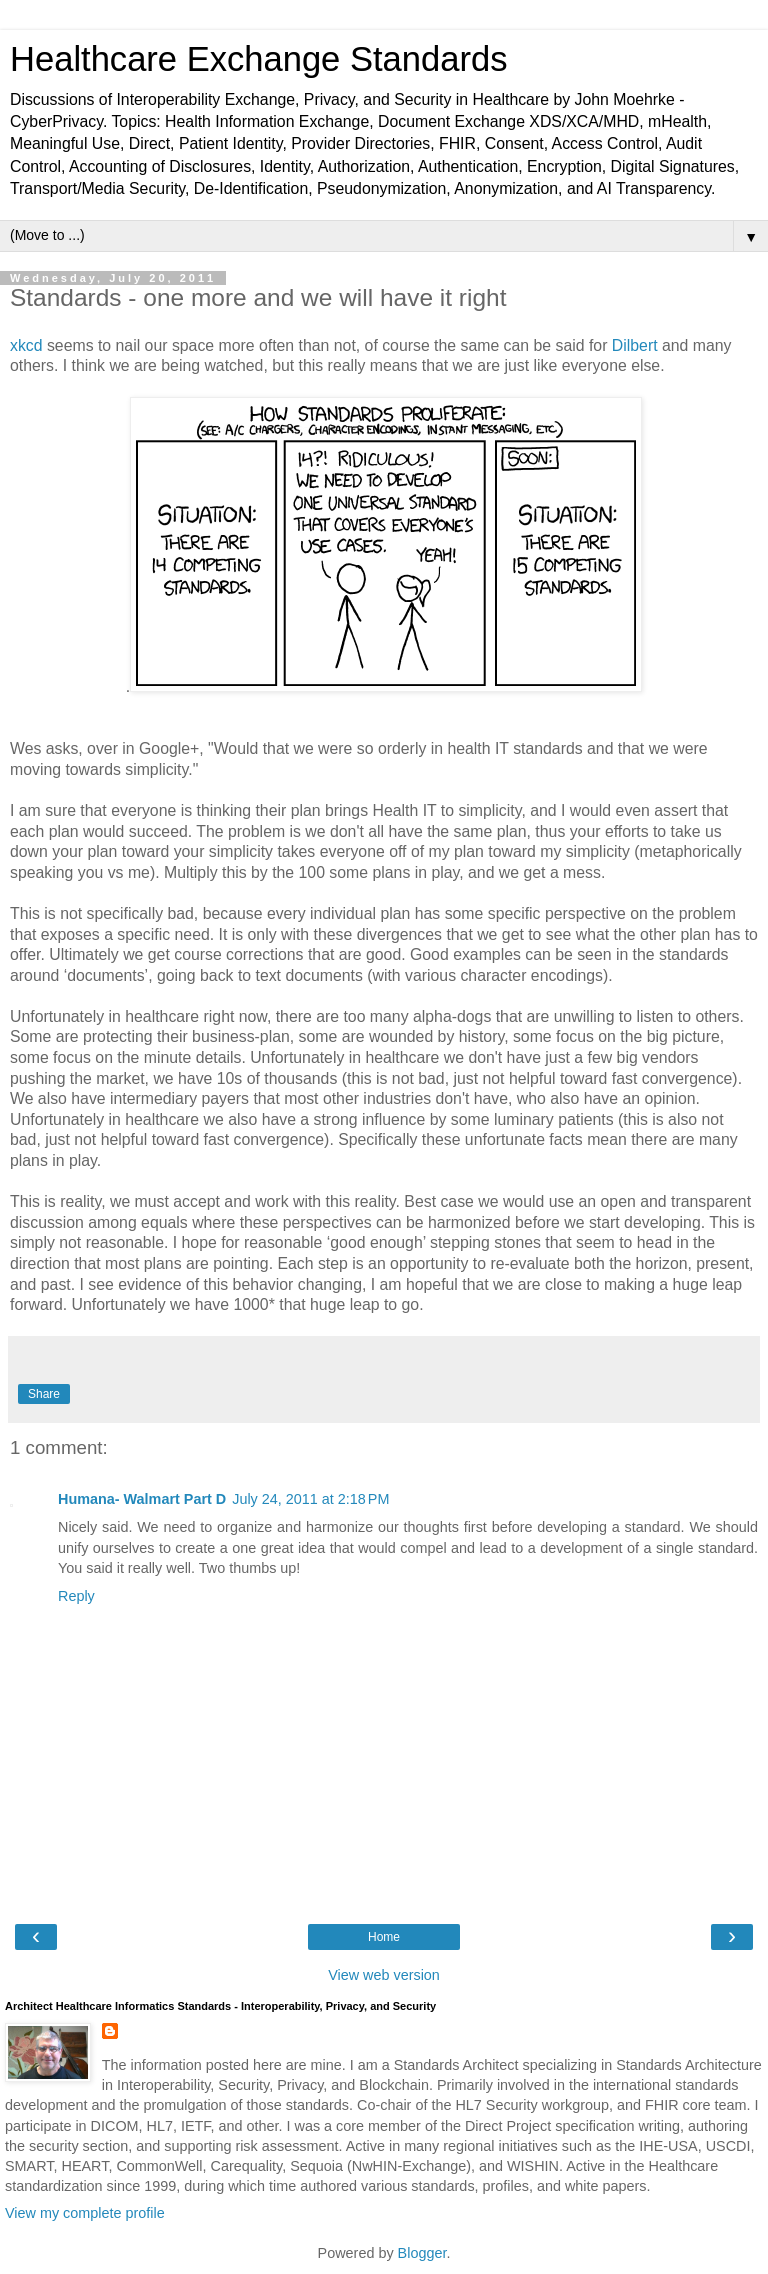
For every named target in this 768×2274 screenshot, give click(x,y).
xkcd (28, 345)
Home (384, 1937)
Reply (76, 1596)
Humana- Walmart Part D (142, 1499)
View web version (384, 1975)
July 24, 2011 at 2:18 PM (310, 1499)
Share (44, 1394)
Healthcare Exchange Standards (258, 59)
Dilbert (637, 345)
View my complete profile (85, 2213)
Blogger (422, 2253)
